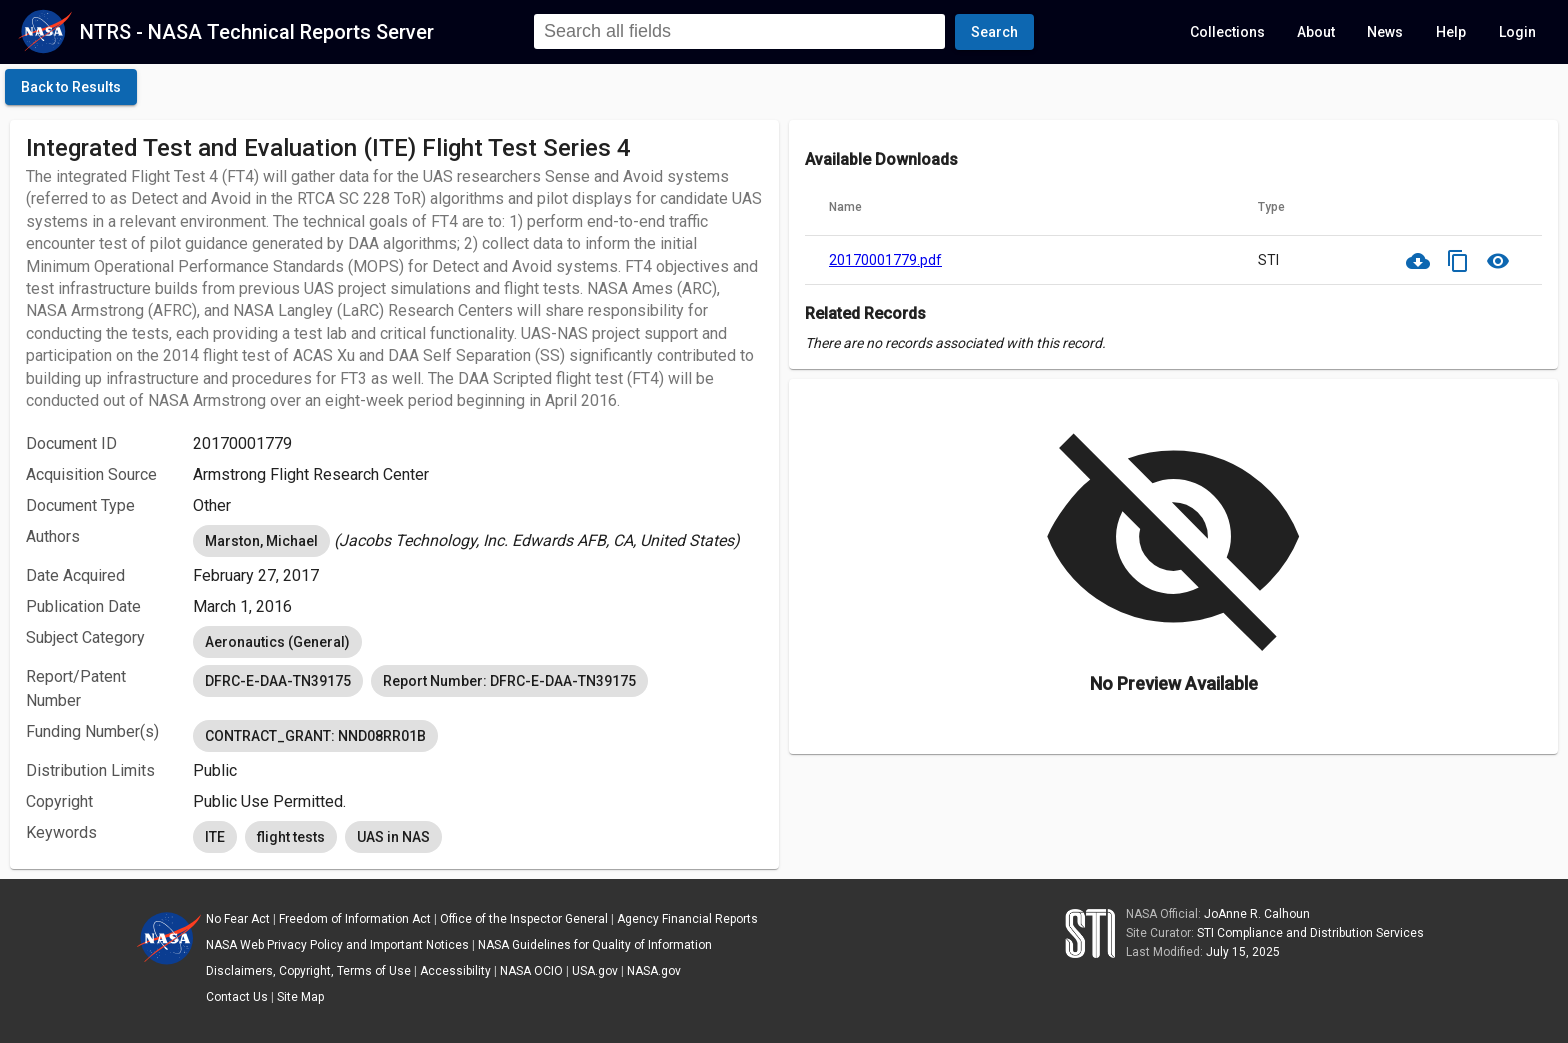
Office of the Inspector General (524, 919)
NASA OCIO (531, 971)
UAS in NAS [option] (393, 837)
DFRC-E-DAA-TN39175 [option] (278, 681)
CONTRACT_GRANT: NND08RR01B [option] (315, 736)
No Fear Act (238, 919)
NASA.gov (654, 971)
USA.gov (595, 971)
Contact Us (237, 997)
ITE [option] (215, 837)
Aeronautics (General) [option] (277, 642)
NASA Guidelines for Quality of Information (595, 945)
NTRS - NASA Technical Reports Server (257, 32)
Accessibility (455, 971)
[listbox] (478, 541)
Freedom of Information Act (355, 919)
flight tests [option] (291, 837)
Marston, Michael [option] (261, 541)
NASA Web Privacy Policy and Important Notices (337, 945)
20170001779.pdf (885, 260)
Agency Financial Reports (687, 919)
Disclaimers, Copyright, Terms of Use (308, 971)
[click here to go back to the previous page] (71, 87)
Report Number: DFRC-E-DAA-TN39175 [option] (509, 681)
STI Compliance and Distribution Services (1310, 933)
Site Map (300, 997)
